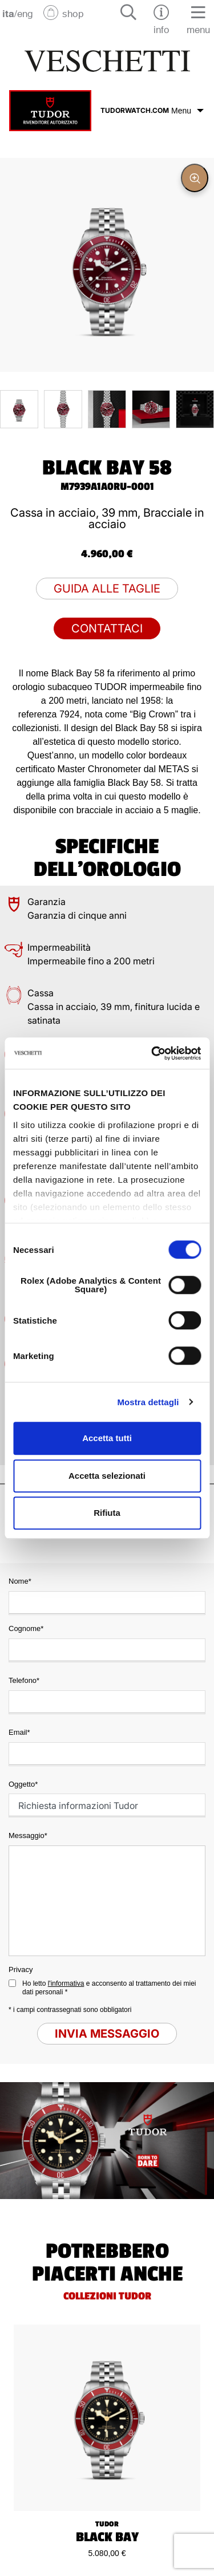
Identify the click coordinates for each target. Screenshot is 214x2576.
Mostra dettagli (148, 1402)
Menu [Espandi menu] (187, 111)
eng (25, 12)
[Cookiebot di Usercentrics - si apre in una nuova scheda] (152, 1053)
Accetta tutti (107, 1438)
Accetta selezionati (107, 1475)
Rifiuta (107, 1513)
